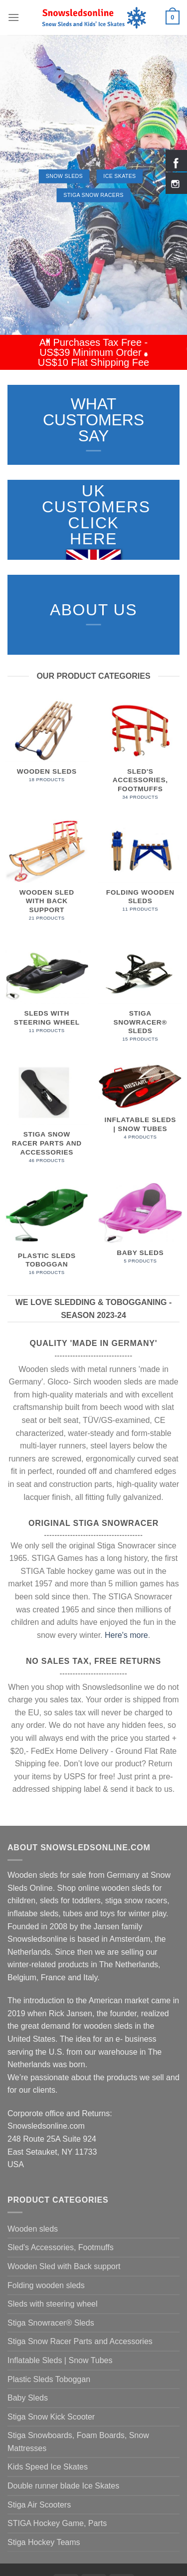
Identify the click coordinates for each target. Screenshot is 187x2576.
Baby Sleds (27, 2398)
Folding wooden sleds (46, 2285)
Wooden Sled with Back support (64, 2266)
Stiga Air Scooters (39, 2505)
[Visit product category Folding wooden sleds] (140, 871)
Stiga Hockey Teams (43, 2542)
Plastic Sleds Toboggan (48, 2379)
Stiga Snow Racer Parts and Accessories (80, 2341)
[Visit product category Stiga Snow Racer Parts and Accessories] (47, 1117)
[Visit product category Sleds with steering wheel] (47, 992)
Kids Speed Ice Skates (47, 2467)
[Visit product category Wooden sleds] (47, 745)
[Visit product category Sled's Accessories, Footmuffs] (140, 754)
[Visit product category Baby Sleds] (140, 1228)
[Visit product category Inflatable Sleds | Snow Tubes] (140, 1106)
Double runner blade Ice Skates (63, 2486)
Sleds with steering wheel (52, 2304)
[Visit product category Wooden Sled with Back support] (47, 875)
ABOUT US (93, 610)
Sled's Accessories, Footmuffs (60, 2247)
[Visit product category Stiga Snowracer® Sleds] (140, 996)
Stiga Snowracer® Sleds (50, 2323)
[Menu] (13, 17)
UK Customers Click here (96, 515)
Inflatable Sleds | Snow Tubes (60, 2360)
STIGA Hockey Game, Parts (57, 2523)
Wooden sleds (32, 2229)
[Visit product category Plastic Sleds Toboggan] (47, 1234)
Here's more (126, 1635)
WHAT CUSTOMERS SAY (93, 420)
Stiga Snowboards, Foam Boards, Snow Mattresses (78, 2442)
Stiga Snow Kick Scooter (51, 2417)
